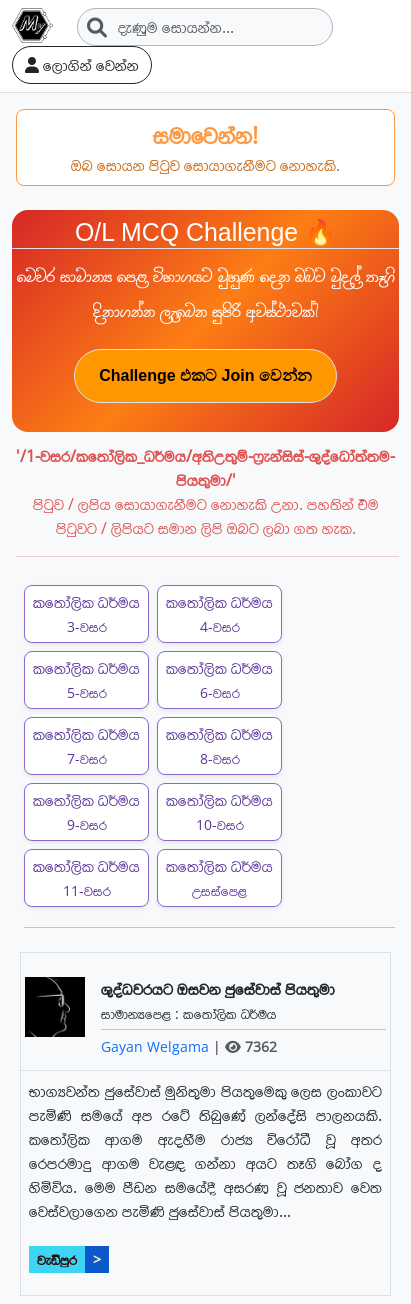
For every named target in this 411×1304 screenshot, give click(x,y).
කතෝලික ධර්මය (230, 1013)
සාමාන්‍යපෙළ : (142, 1013)
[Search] (205, 27)
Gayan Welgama (157, 1046)
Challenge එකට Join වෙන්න (205, 375)
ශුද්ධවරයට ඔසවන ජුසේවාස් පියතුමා (218, 989)
